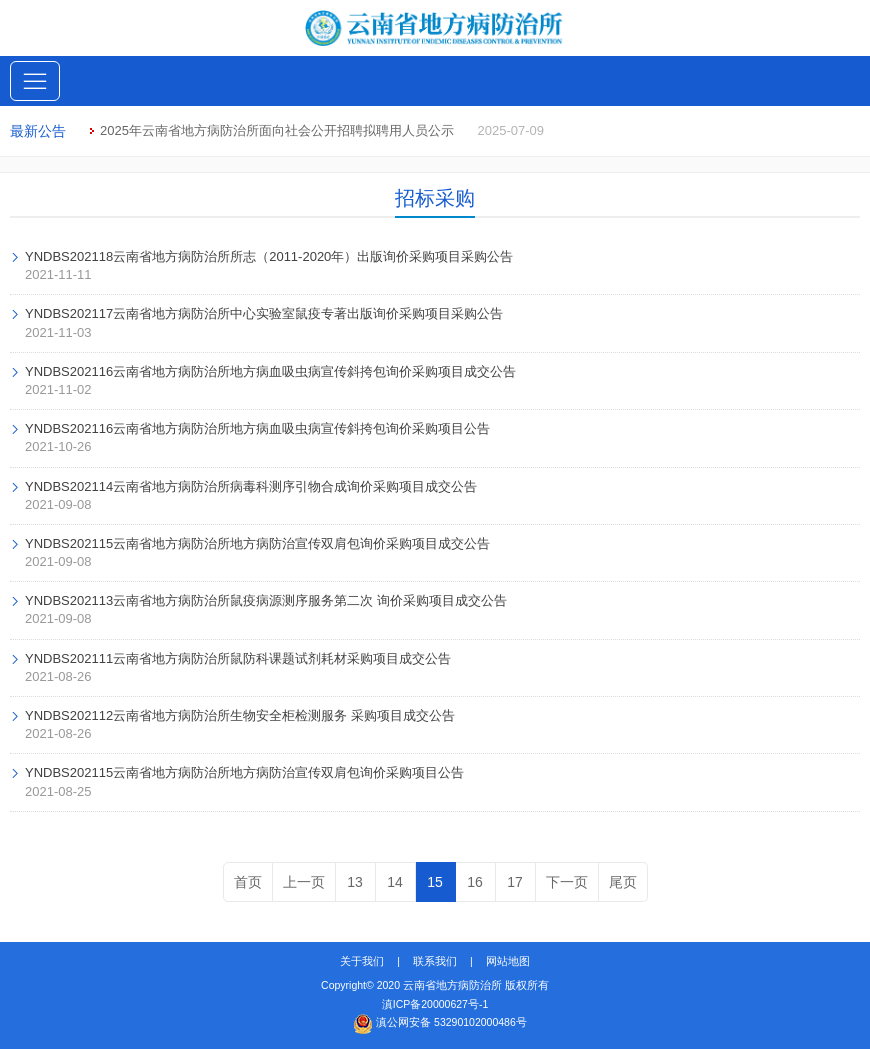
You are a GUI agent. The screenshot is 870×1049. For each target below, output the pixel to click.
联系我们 (435, 961)
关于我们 (362, 961)
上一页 (304, 882)
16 (475, 882)
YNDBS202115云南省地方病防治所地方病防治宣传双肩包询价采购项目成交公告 (257, 543)
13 (355, 882)
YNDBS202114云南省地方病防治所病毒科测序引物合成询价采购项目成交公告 (251, 486)
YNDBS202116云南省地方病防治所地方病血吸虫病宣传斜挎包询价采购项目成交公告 (270, 371)
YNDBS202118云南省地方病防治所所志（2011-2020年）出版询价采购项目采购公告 (269, 256)
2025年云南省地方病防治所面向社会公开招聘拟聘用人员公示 (277, 130)
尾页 (623, 882)
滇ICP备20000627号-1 (435, 1004)
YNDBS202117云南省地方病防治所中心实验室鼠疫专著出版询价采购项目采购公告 (264, 313)
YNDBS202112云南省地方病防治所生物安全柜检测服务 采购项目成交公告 (240, 715)
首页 (248, 882)
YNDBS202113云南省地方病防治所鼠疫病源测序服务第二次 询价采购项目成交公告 (266, 600)
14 (395, 882)
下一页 (567, 882)
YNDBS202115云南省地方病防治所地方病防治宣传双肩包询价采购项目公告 (244, 772)
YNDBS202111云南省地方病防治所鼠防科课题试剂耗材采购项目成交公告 (238, 658)
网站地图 (508, 961)
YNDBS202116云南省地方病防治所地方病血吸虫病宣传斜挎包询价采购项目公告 (257, 428)
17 (515, 882)
